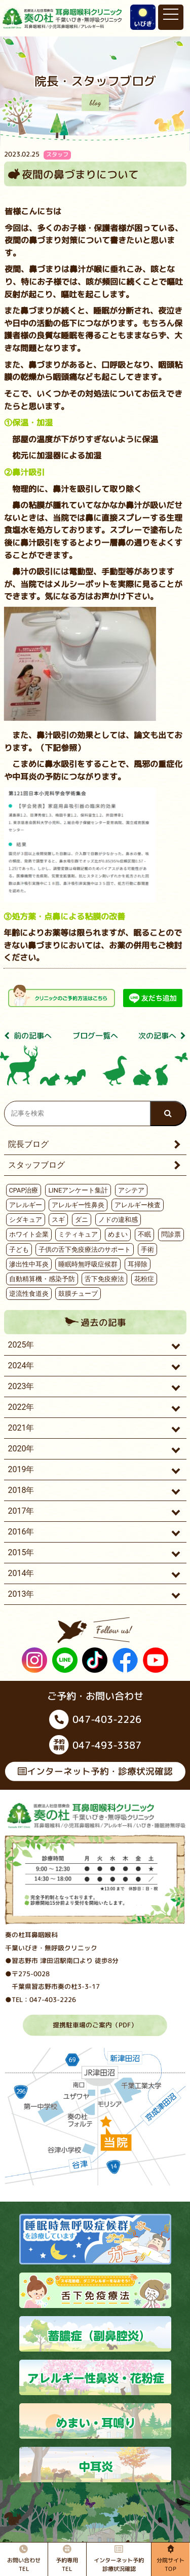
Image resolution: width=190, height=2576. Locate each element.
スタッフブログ (36, 1165)
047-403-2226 (95, 1718)
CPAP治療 (24, 1190)
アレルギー (25, 1205)
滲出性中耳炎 (29, 1264)
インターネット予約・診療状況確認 (94, 1771)
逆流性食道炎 (29, 1293)
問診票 (171, 1234)
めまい (118, 1234)
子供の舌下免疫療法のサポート (85, 1249)
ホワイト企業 (29, 1234)
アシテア (131, 1190)
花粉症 (144, 1279)
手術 (147, 1249)
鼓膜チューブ (78, 1293)
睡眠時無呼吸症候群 (88, 1264)
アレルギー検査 (138, 1205)
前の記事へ (28, 1036)
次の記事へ (162, 1036)
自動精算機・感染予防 (42, 1279)
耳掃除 (137, 1264)
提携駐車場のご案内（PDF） (95, 2024)
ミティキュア (78, 1234)
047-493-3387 (95, 1744)
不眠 (144, 1234)
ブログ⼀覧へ (95, 1036)
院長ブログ (28, 1144)
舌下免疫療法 (104, 1279)
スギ (58, 1219)
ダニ (81, 1219)
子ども (19, 1249)
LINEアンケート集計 (78, 1190)
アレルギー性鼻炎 (78, 1205)
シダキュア (25, 1219)
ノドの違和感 (118, 1219)
